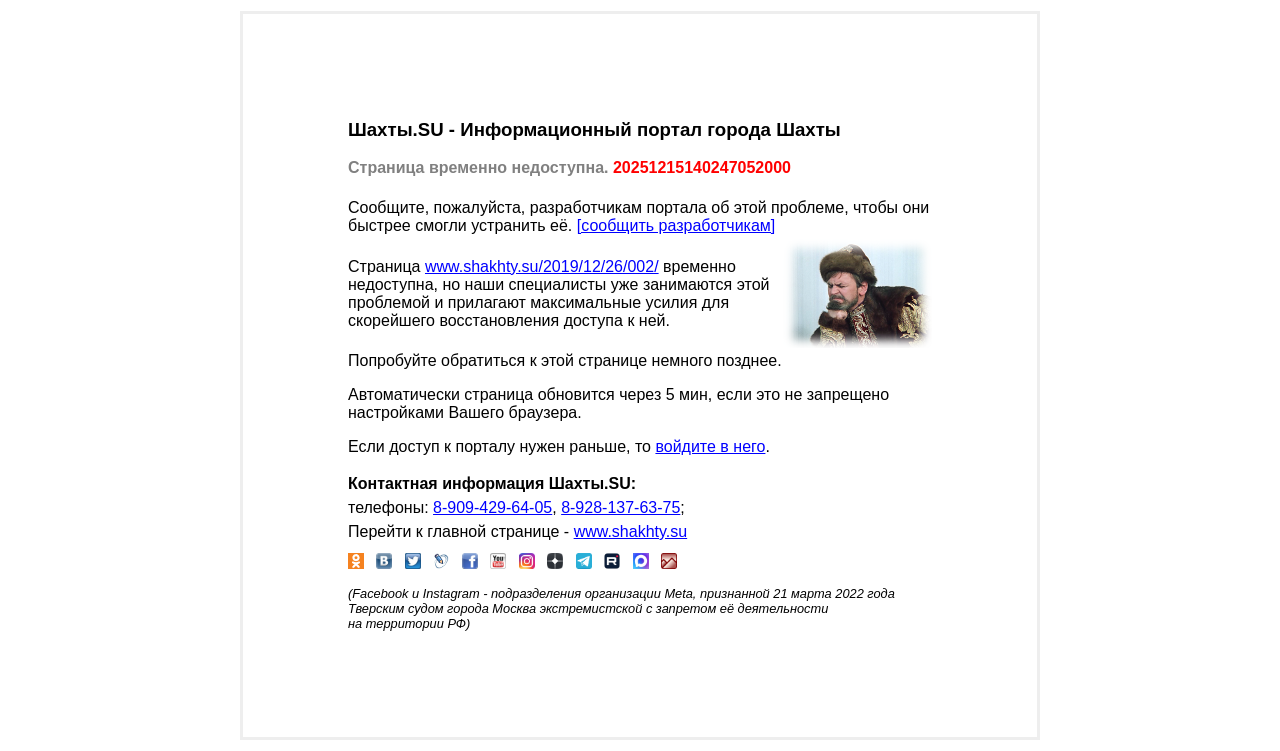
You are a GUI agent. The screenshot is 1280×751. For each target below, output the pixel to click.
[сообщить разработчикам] (676, 225)
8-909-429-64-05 (492, 507)
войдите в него (710, 446)
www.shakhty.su (631, 531)
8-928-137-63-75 (620, 507)
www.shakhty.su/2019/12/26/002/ (542, 266)
